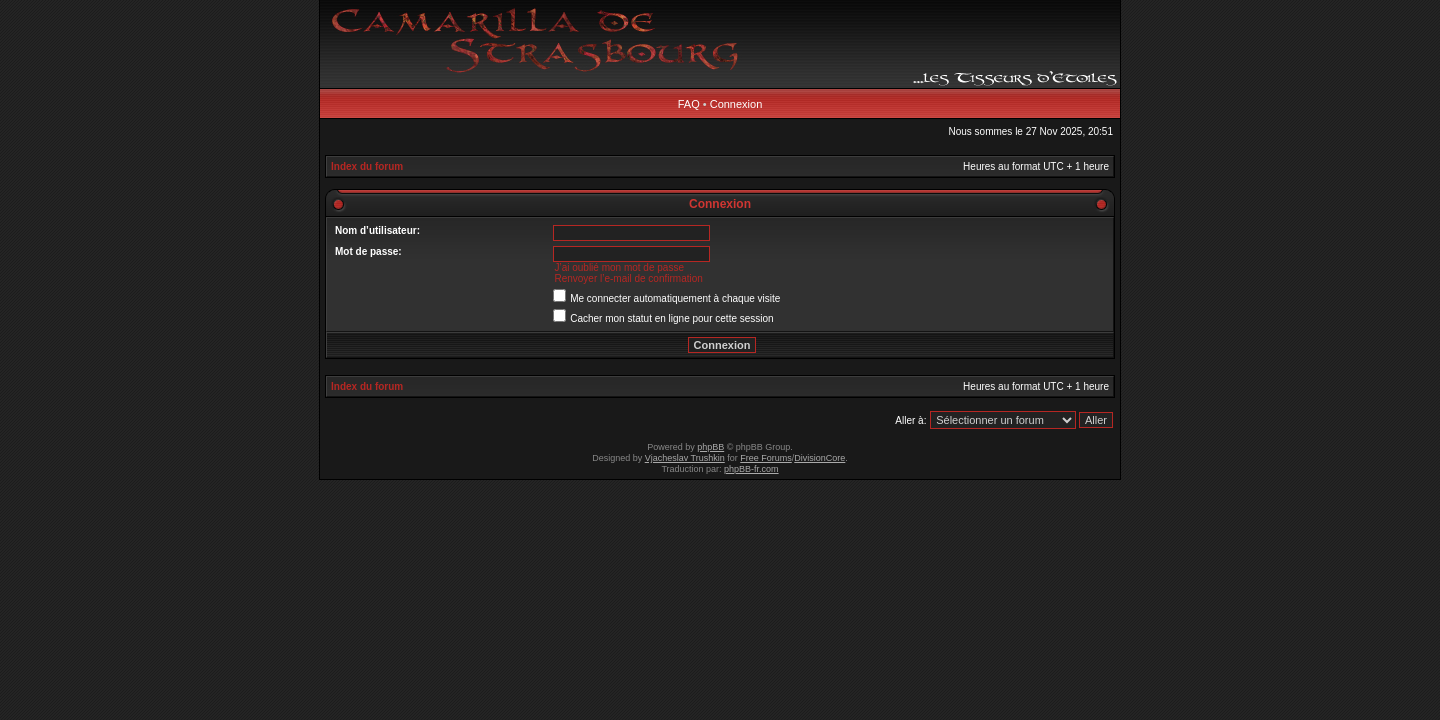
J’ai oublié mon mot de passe (619, 267)
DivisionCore (819, 458)
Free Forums (766, 458)
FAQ (689, 104)
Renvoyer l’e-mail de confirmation (628, 278)
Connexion (736, 104)
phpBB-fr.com (751, 469)
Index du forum (367, 166)
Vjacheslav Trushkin (685, 458)
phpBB (710, 447)
